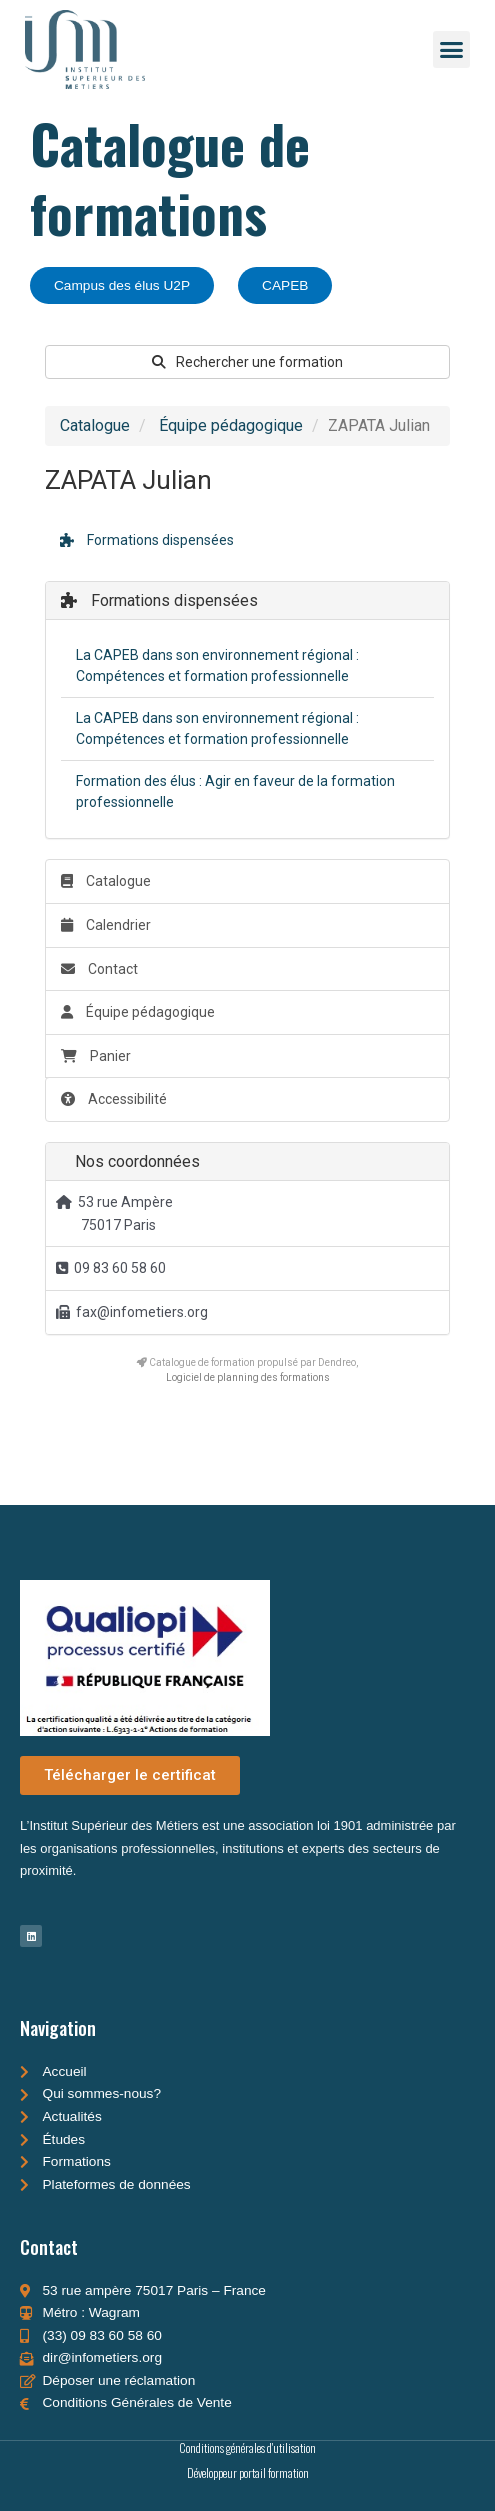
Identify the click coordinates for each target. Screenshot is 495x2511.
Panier (96, 1056)
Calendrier (106, 925)
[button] (452, 50)
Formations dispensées (147, 540)
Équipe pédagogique (231, 425)
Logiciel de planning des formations (248, 1377)
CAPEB (285, 285)
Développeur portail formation (248, 2472)
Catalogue (95, 425)
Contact (99, 969)
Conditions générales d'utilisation (247, 2447)
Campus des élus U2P (122, 285)
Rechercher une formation (247, 362)
